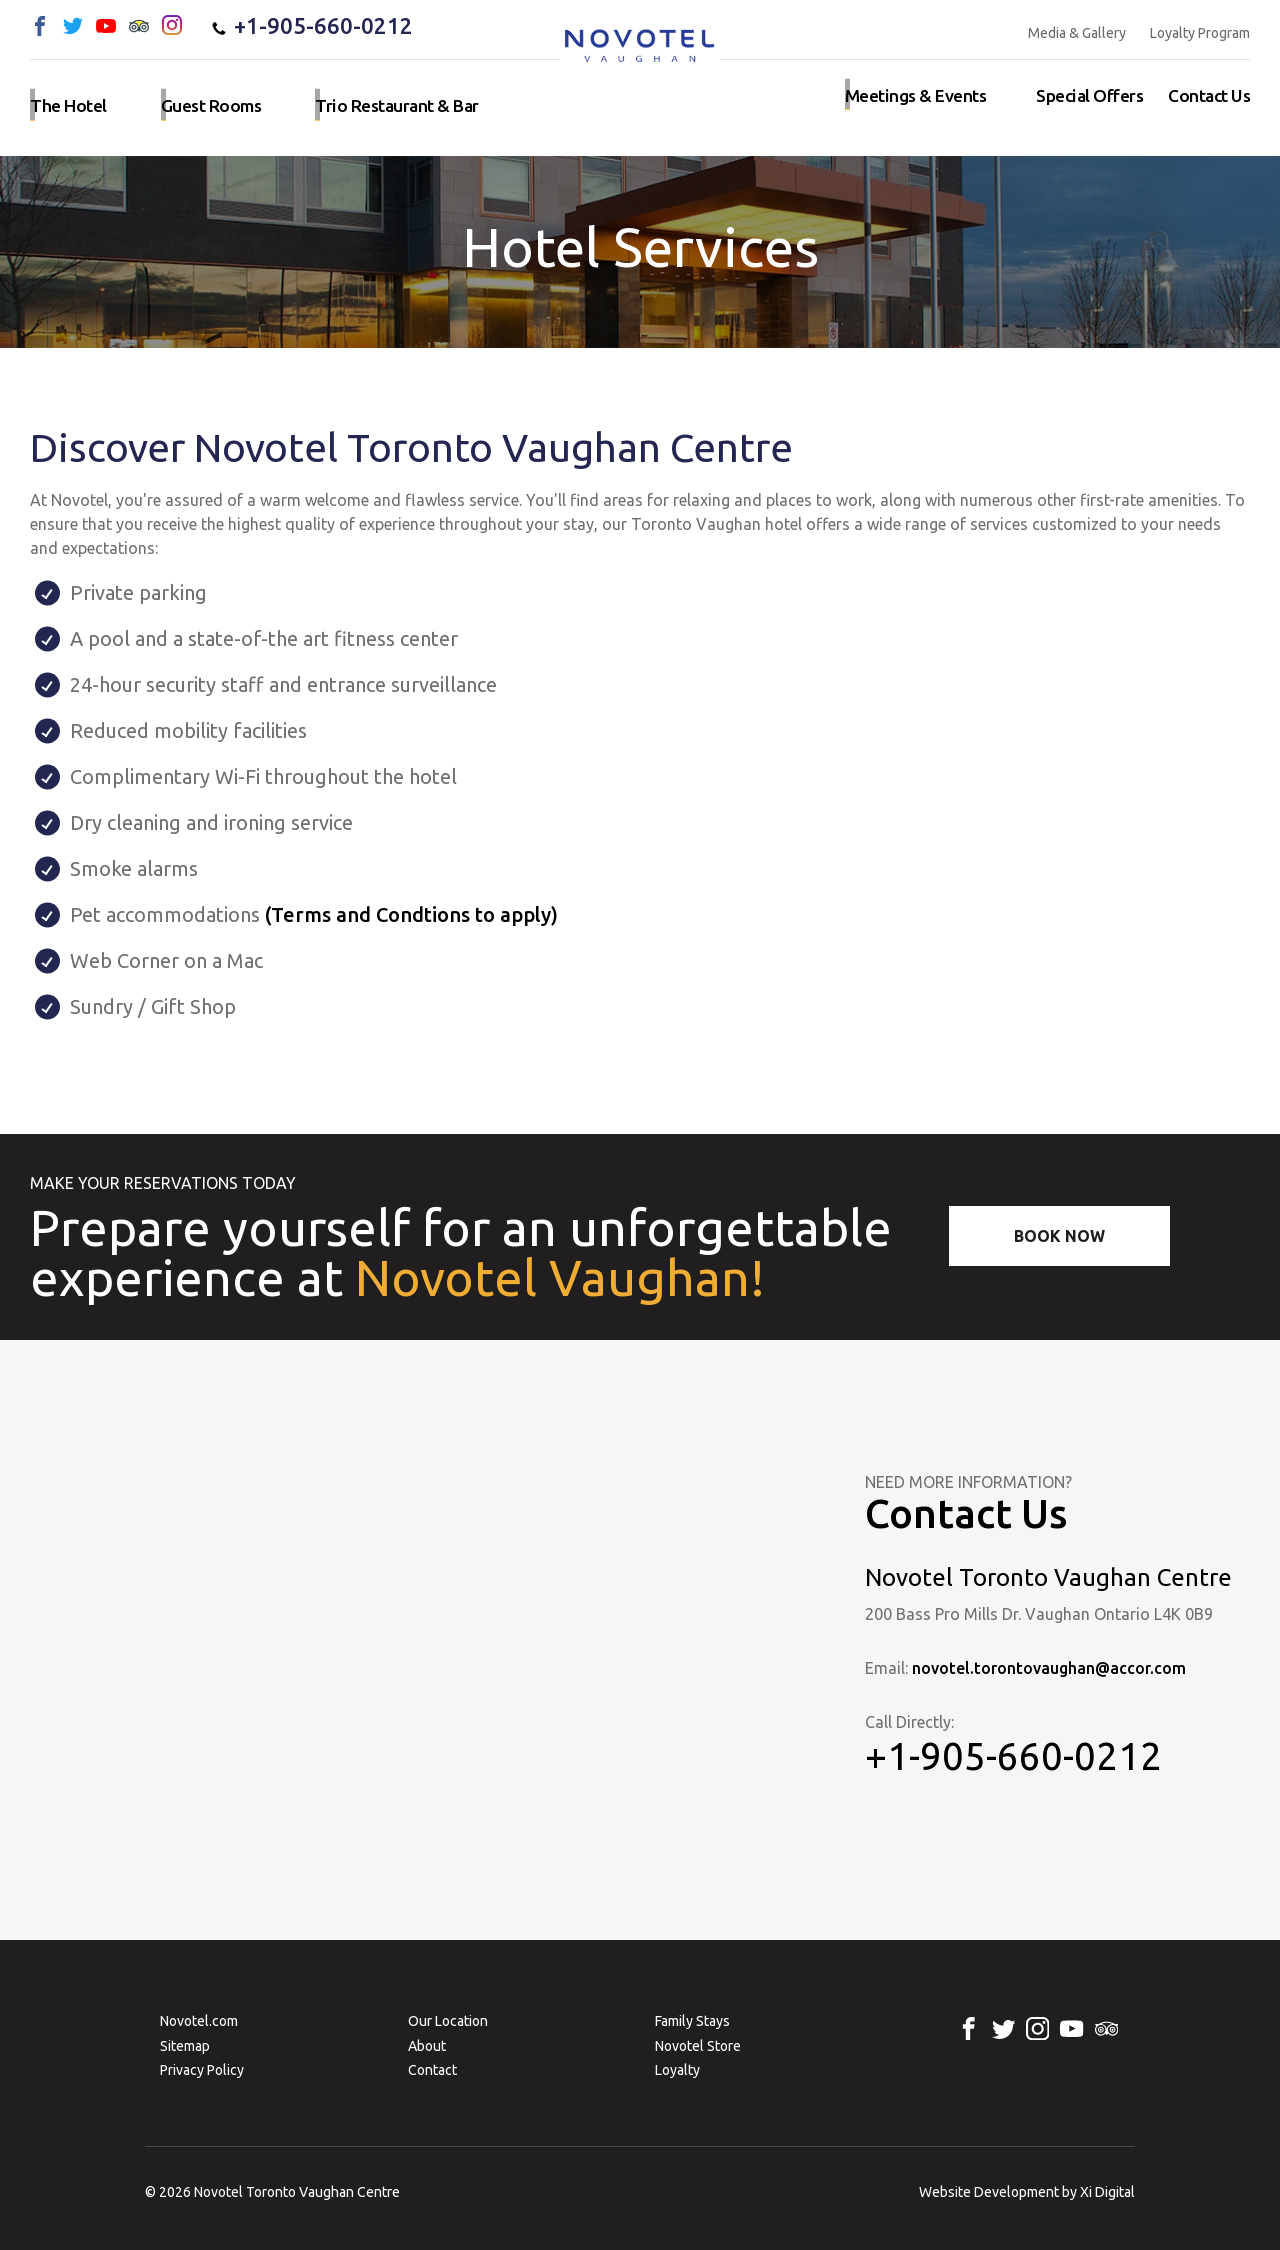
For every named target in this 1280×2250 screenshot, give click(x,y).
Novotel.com (199, 2021)
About (427, 2046)
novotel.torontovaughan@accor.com (1049, 1668)
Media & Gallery (1077, 33)
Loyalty (677, 2070)
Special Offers (1096, 103)
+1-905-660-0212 (311, 26)
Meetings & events (932, 103)
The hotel (65, 103)
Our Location (448, 2021)
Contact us (1211, 103)
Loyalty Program (1200, 33)
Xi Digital (1107, 2192)
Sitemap (185, 2046)
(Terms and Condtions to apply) (411, 914)
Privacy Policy (202, 2070)
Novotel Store (698, 2046)
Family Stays (692, 2021)
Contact (432, 2070)
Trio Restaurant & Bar (378, 103)
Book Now (1059, 1236)
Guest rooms (202, 103)
